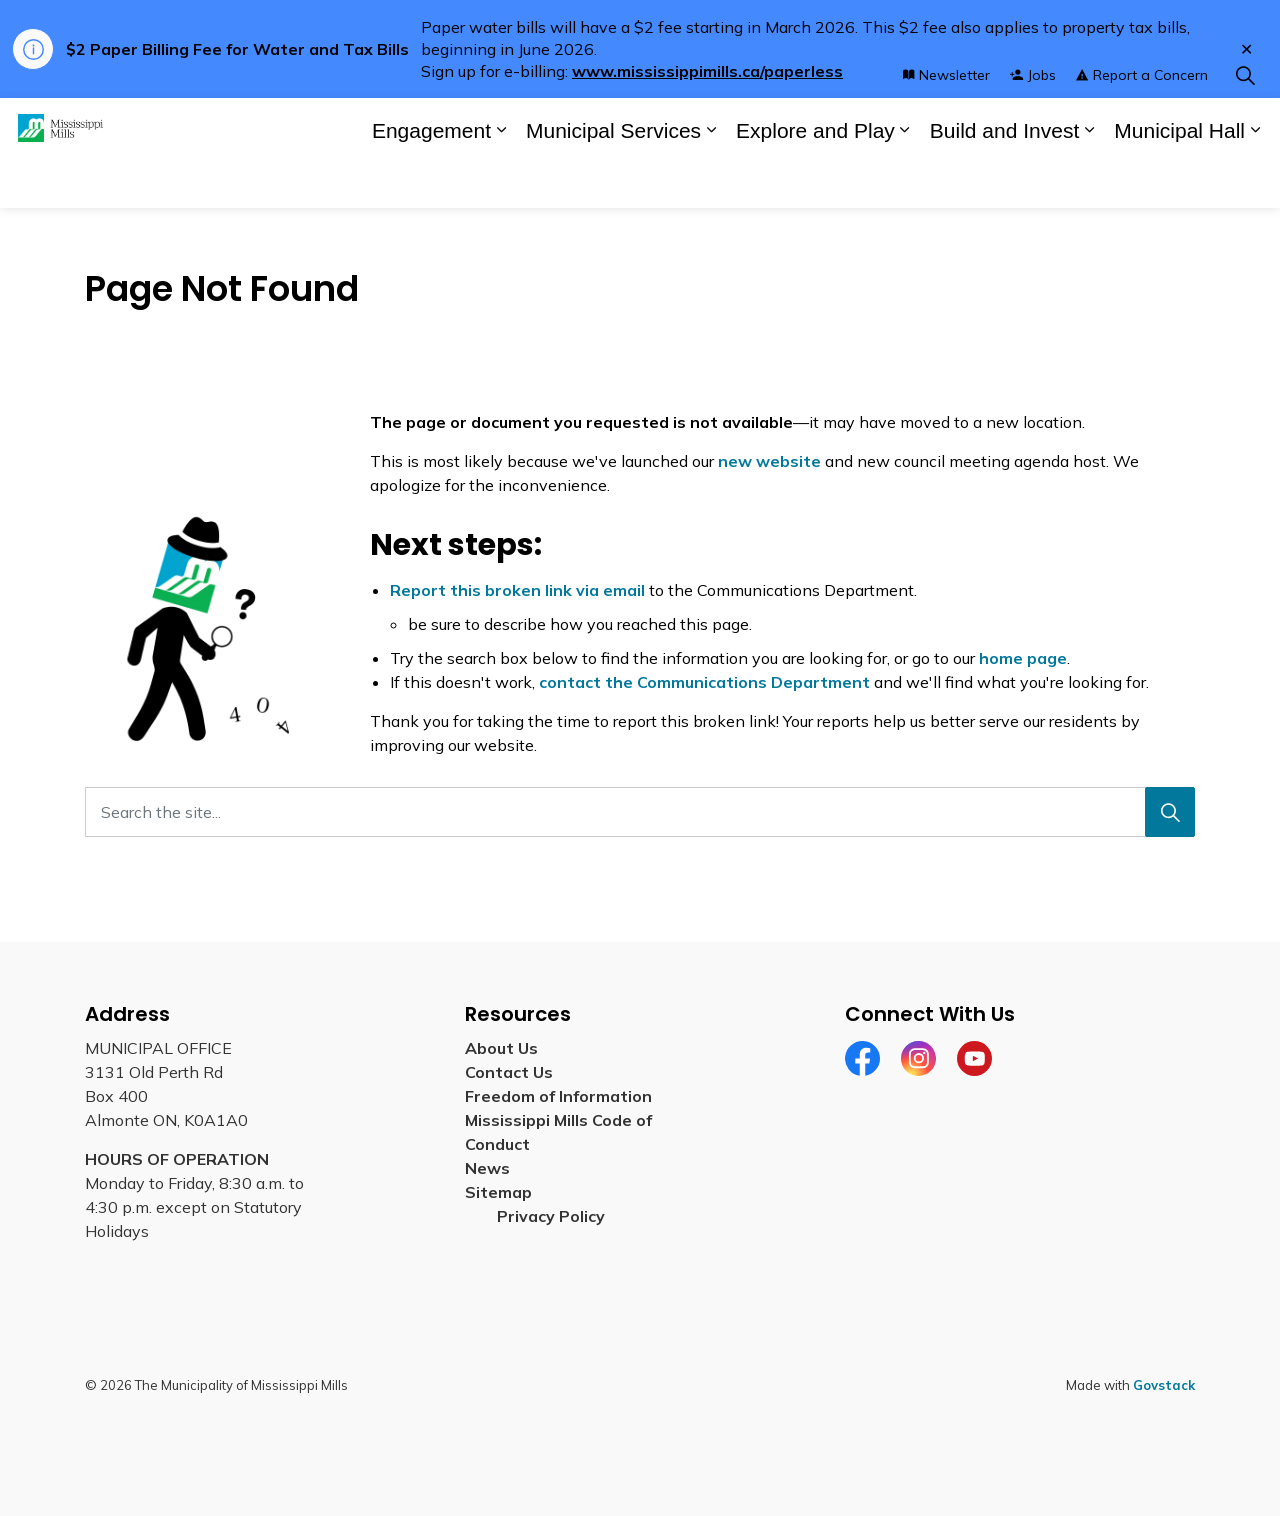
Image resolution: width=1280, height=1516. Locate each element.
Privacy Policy (551, 1216)
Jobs (1033, 125)
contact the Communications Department (704, 682)
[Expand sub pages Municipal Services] (711, 180)
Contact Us (509, 1072)
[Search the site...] (640, 812)
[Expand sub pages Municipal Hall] (1255, 180)
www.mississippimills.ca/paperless (707, 71)
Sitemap (502, 1192)
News (487, 1168)
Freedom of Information (558, 1096)
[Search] (1170, 812)
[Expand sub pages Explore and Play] (905, 180)
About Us (501, 1048)
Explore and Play (815, 180)
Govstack (1164, 1385)
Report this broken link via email (517, 590)
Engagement (431, 180)
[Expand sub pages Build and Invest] (1089, 180)
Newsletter (946, 125)
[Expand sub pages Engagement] (501, 180)
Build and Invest (1004, 180)
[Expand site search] (1245, 125)
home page (1023, 658)
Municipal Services (613, 180)
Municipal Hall (1179, 180)
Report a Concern (1142, 125)
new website (769, 461)
